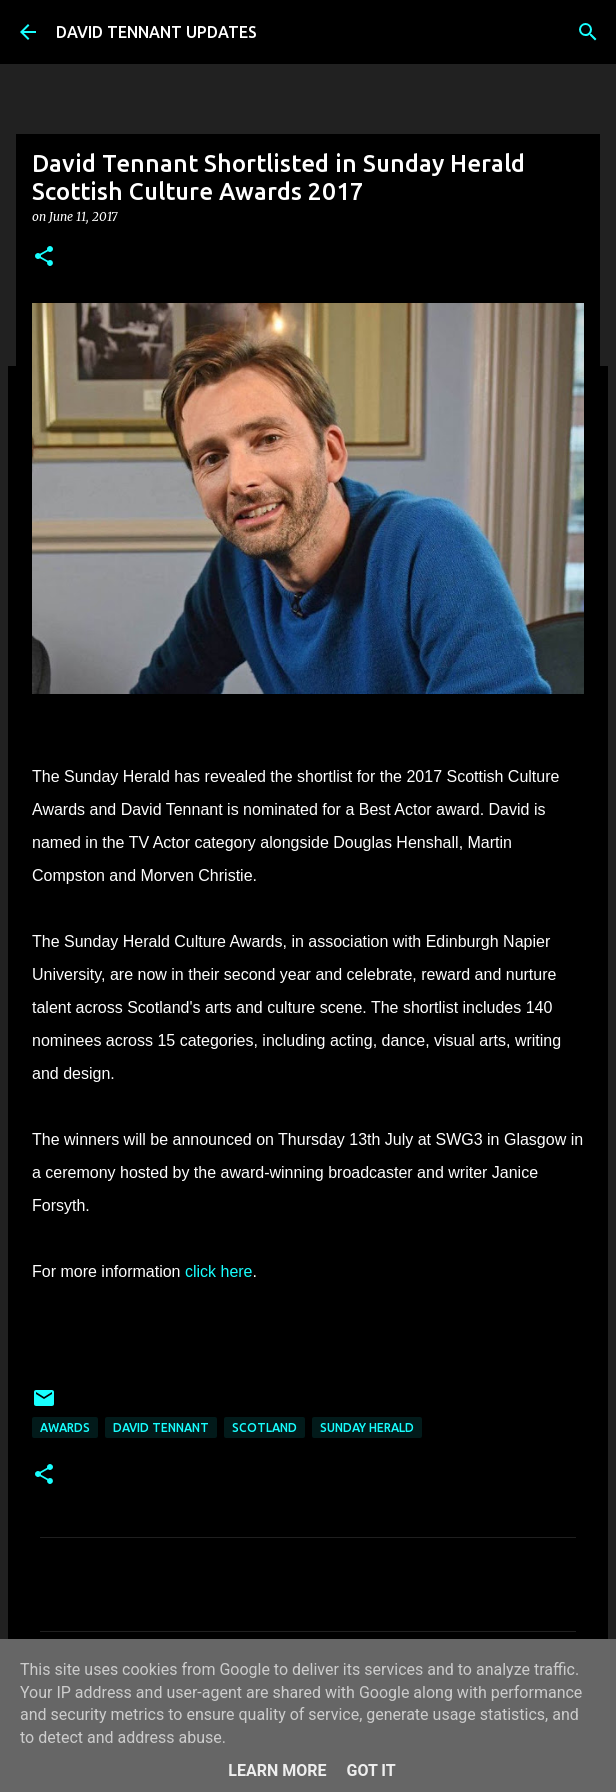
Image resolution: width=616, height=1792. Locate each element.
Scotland (264, 1427)
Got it (370, 1770)
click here (219, 1271)
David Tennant (161, 1427)
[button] (44, 257)
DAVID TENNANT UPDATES (156, 32)
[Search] (588, 32)
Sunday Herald (367, 1427)
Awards (65, 1427)
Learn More (277, 1770)
